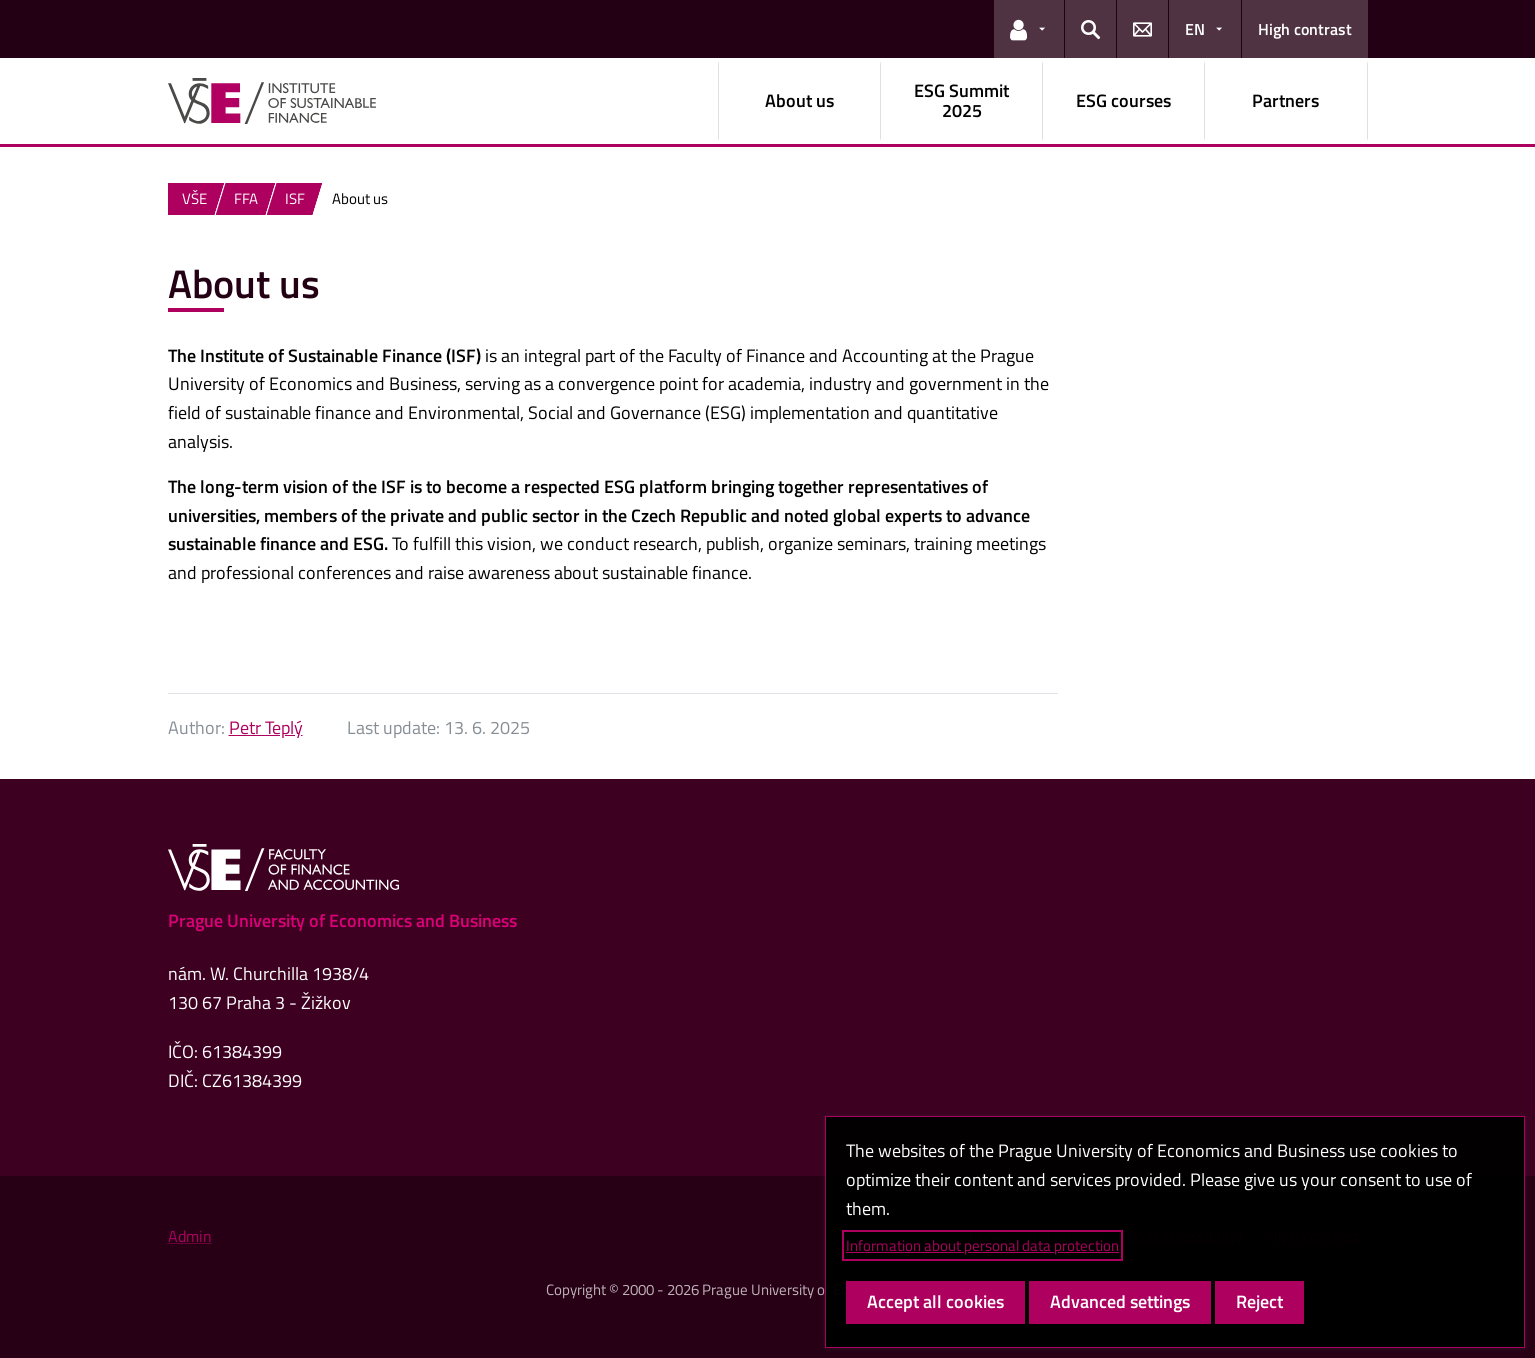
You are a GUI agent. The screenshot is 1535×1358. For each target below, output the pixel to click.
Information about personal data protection (982, 1245)
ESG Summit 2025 (961, 100)
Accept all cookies (935, 1301)
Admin (190, 1236)
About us (799, 100)
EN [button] (1195, 29)
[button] (1029, 29)
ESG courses (1123, 100)
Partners (1285, 100)
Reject (1259, 1301)
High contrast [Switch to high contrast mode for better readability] (1305, 29)
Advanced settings (1120, 1301)
